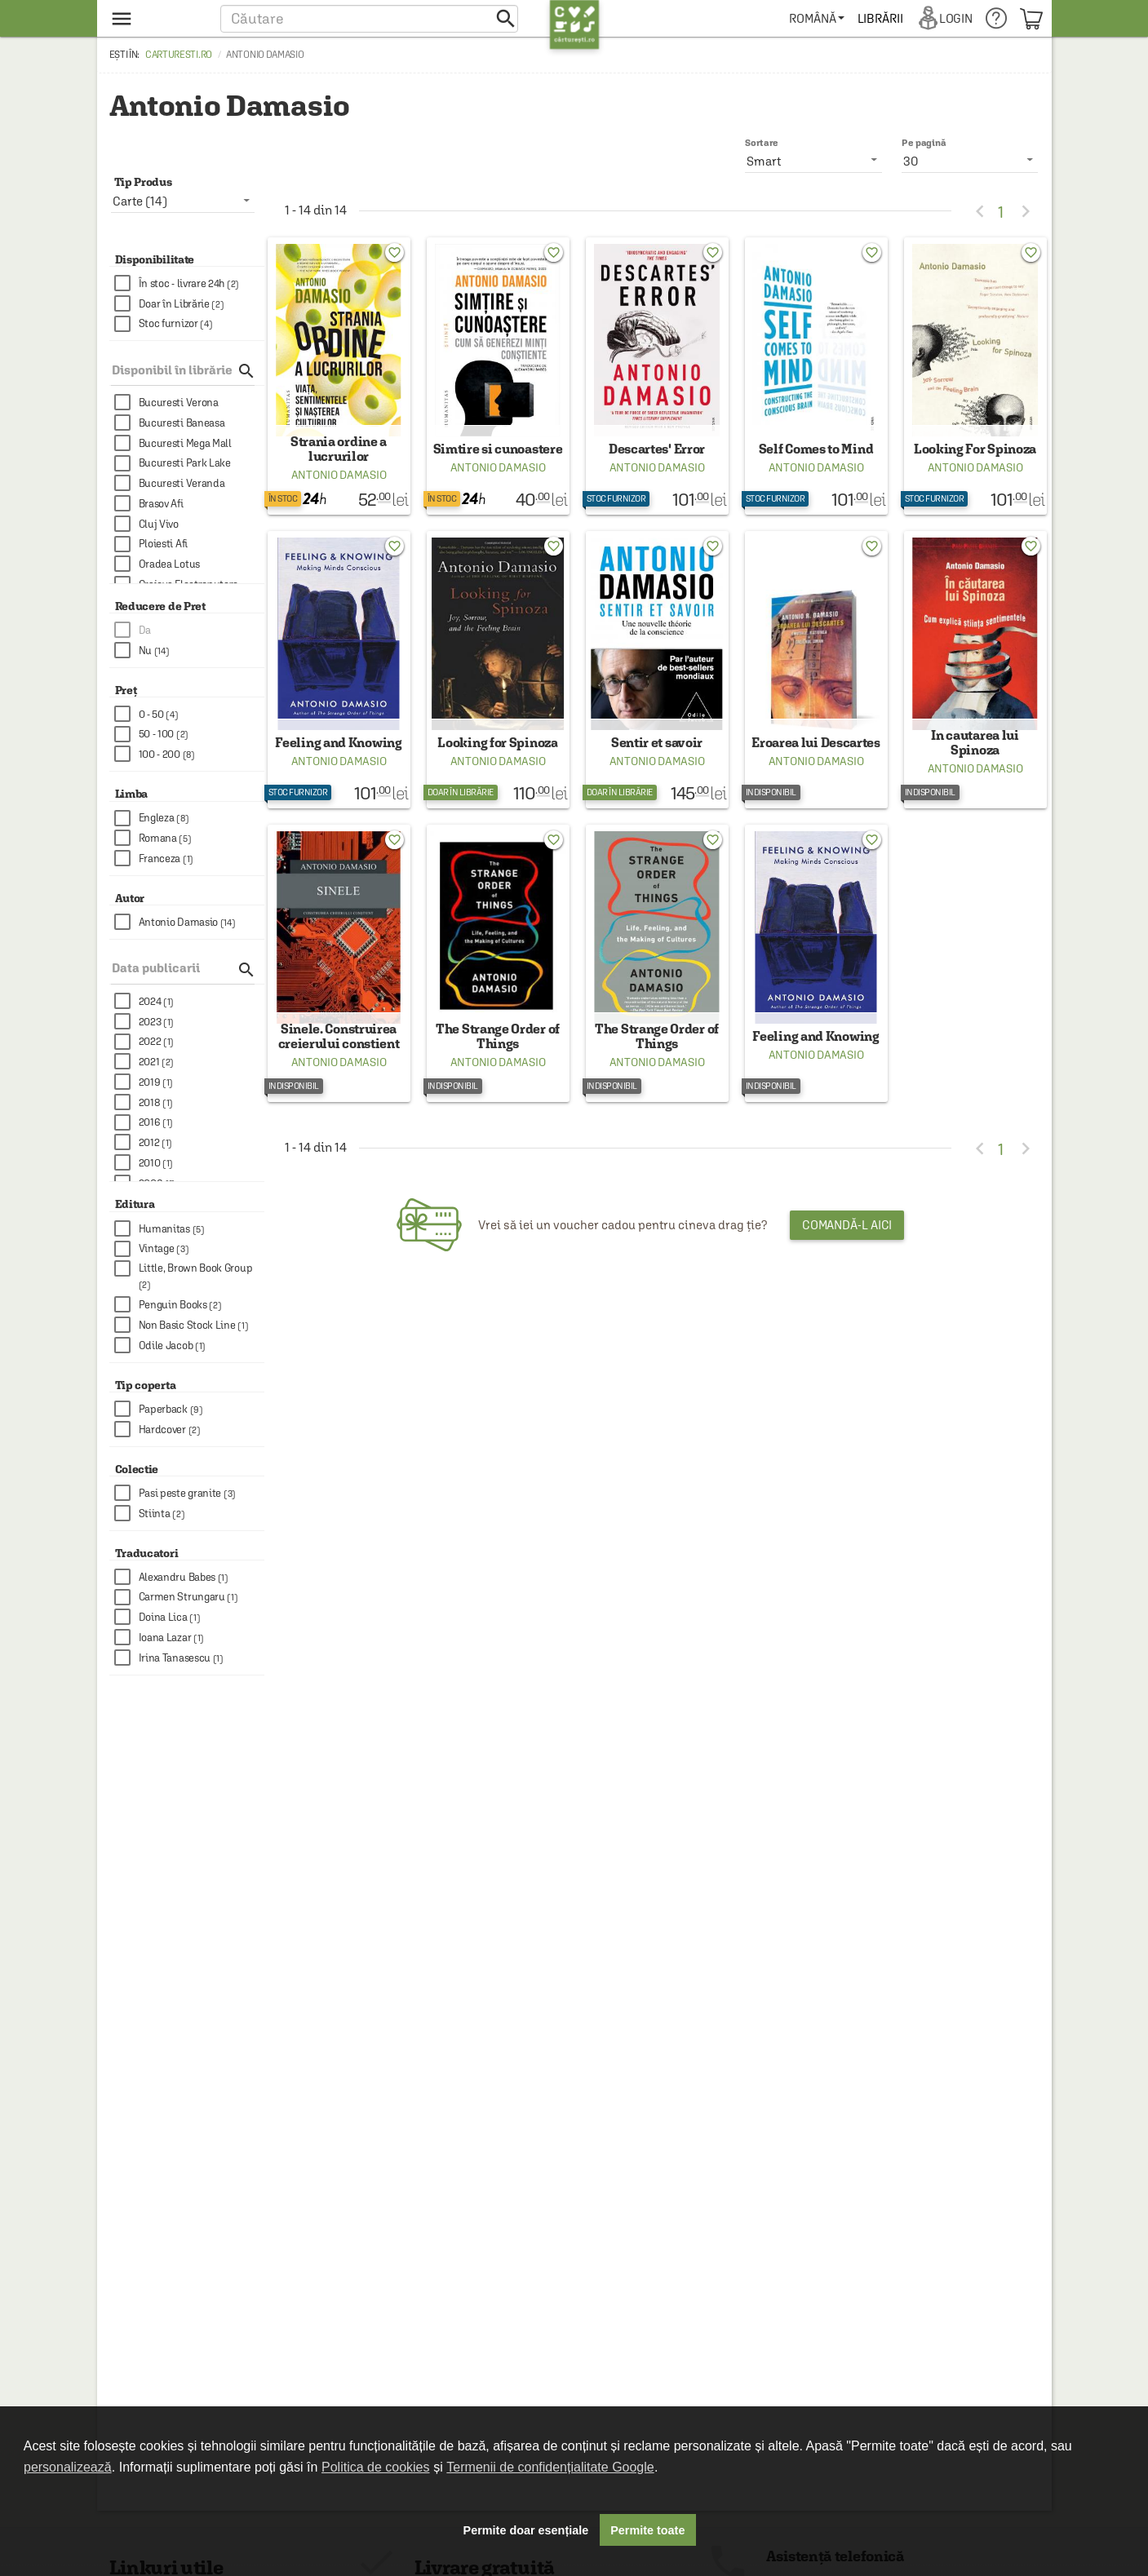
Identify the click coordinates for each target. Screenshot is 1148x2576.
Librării (881, 18)
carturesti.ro (178, 54)
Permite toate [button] (647, 2530)
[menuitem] (818, 18)
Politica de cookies (375, 2467)
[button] (369, 18)
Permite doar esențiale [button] (526, 2530)
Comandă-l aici (847, 1259)
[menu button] (156, 18)
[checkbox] (189, 283)
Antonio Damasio (339, 486)
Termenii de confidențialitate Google (550, 2467)
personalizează (68, 2467)
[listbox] (970, 160)
